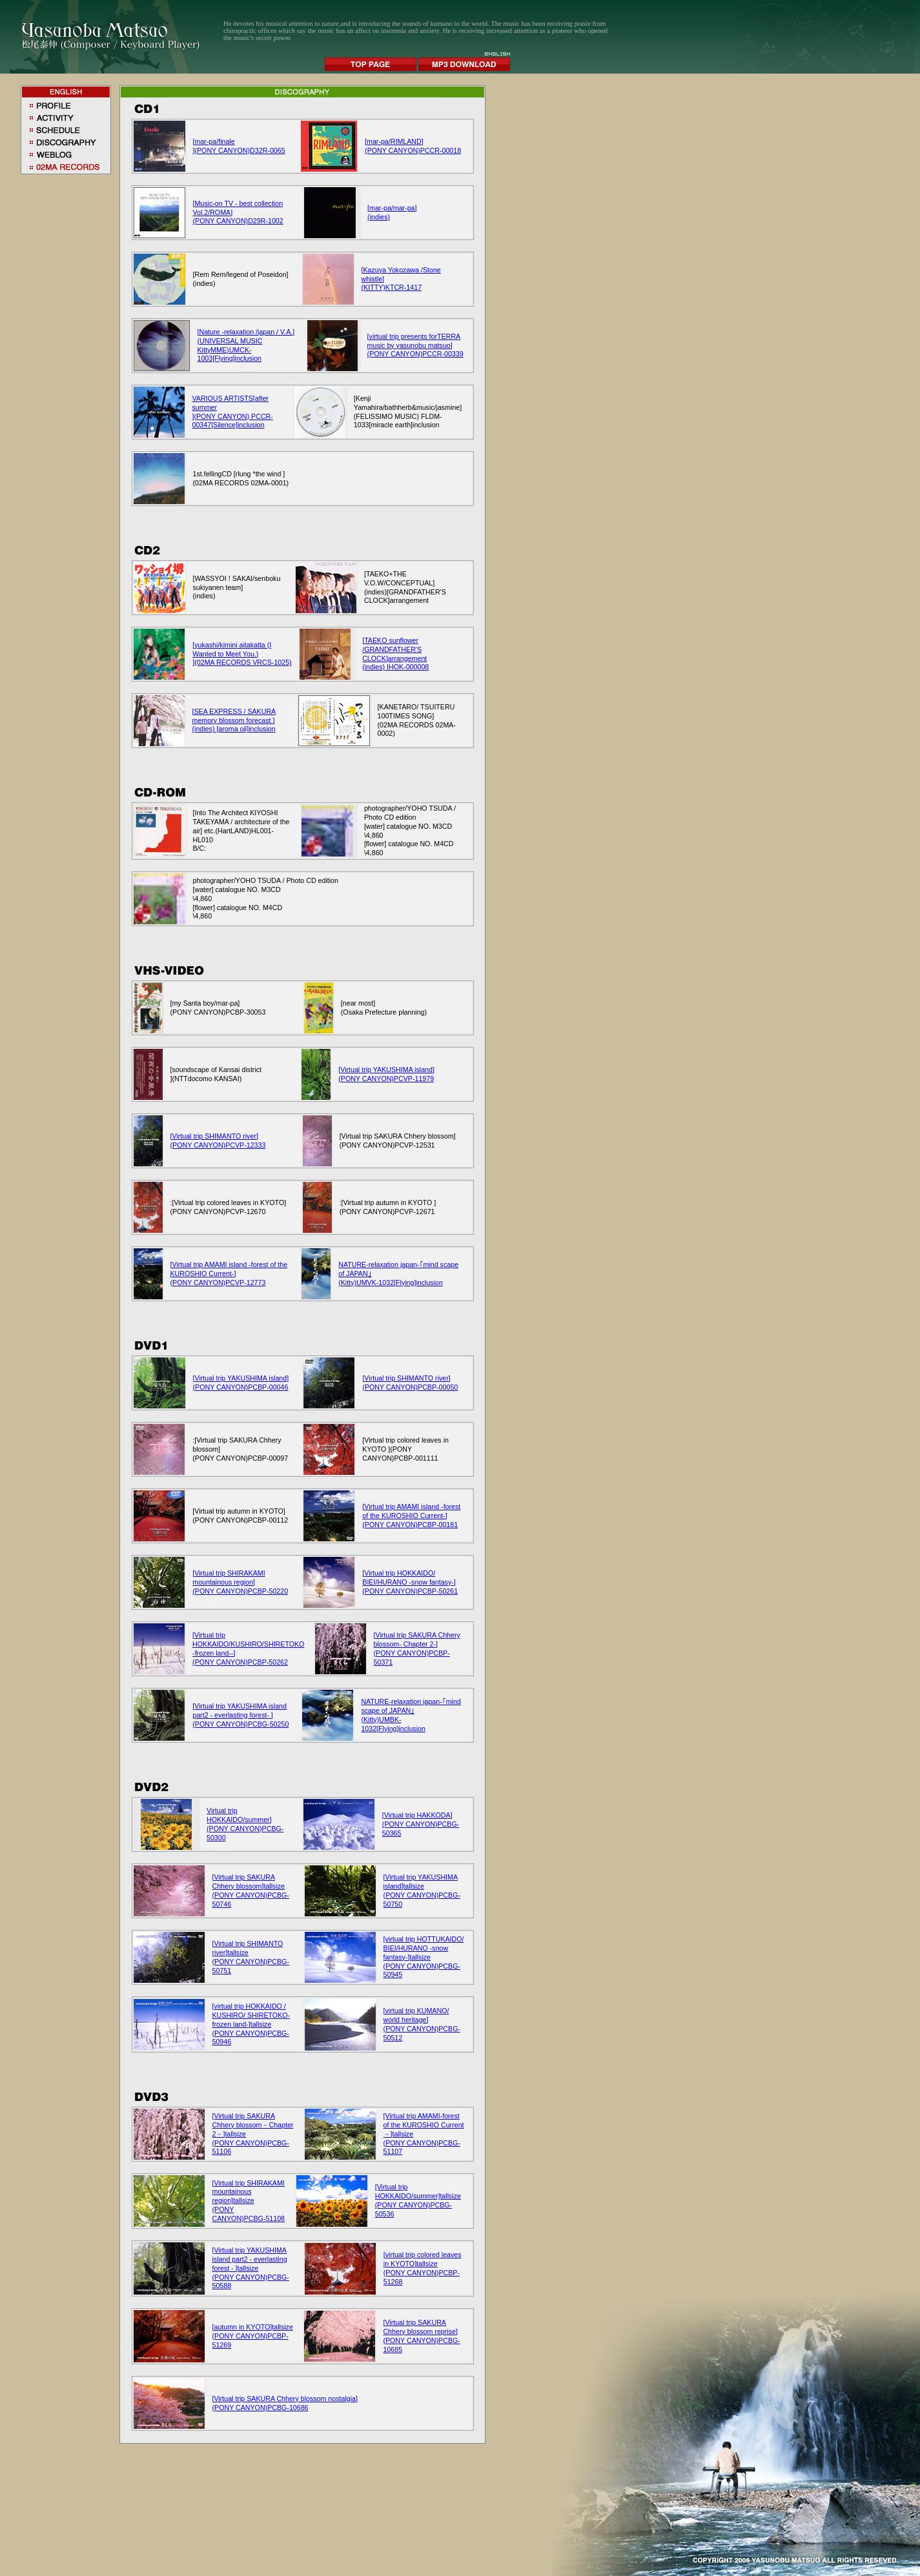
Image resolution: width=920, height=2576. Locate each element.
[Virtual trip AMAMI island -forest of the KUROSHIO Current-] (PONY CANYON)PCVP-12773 (229, 1273)
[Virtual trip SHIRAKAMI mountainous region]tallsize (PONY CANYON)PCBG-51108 (248, 2200)
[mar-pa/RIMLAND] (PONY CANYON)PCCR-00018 (413, 145)
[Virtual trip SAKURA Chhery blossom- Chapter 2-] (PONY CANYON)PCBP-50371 (417, 1648)
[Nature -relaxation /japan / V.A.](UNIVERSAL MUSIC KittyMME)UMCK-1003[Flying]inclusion (246, 345)
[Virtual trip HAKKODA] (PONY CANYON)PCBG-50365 (420, 1824)
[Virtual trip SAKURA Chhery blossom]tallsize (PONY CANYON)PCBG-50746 (250, 1890)
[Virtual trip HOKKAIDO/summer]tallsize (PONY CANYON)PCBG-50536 (418, 2200)
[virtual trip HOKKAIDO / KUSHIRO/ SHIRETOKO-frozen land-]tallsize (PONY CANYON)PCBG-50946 (251, 2023)
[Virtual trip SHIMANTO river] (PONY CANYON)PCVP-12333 (218, 1140)
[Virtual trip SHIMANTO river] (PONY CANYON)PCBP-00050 (410, 1382)
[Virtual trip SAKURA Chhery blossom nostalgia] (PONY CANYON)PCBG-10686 (285, 2403)
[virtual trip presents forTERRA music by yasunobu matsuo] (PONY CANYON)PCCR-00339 (415, 345)
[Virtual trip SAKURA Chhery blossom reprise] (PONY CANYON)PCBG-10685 (421, 2335)
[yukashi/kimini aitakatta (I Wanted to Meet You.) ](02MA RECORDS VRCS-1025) (241, 654)
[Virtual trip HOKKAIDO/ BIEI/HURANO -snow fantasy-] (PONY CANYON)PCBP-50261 (410, 1582)
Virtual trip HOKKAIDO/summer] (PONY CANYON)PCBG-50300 (245, 1824)
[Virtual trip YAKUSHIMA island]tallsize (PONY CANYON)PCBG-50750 (421, 1890)
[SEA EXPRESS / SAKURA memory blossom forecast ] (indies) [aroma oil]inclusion (234, 720)
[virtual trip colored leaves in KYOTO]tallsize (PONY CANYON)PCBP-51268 (422, 2268)
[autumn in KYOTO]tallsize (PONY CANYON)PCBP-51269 (252, 2336)
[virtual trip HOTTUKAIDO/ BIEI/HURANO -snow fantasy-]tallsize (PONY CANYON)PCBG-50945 (423, 1956)
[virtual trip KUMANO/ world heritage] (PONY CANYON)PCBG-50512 (421, 2024)
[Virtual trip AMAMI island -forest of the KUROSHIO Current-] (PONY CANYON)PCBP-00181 (411, 1515)
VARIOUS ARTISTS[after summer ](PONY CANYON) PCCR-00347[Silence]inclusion (232, 411)
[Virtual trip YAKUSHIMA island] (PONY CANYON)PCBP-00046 (241, 1382)
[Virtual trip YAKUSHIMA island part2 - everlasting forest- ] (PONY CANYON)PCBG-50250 (240, 1715)
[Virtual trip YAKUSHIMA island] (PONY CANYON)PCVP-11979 (386, 1074)
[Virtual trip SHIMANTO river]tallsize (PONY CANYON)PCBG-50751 (250, 1957)
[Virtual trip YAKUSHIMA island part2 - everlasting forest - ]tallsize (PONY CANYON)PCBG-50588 (250, 2267)
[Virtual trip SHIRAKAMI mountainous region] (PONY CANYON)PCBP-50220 (240, 1582)
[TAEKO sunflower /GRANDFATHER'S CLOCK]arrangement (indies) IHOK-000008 (395, 653)
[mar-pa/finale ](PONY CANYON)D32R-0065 (239, 145)
